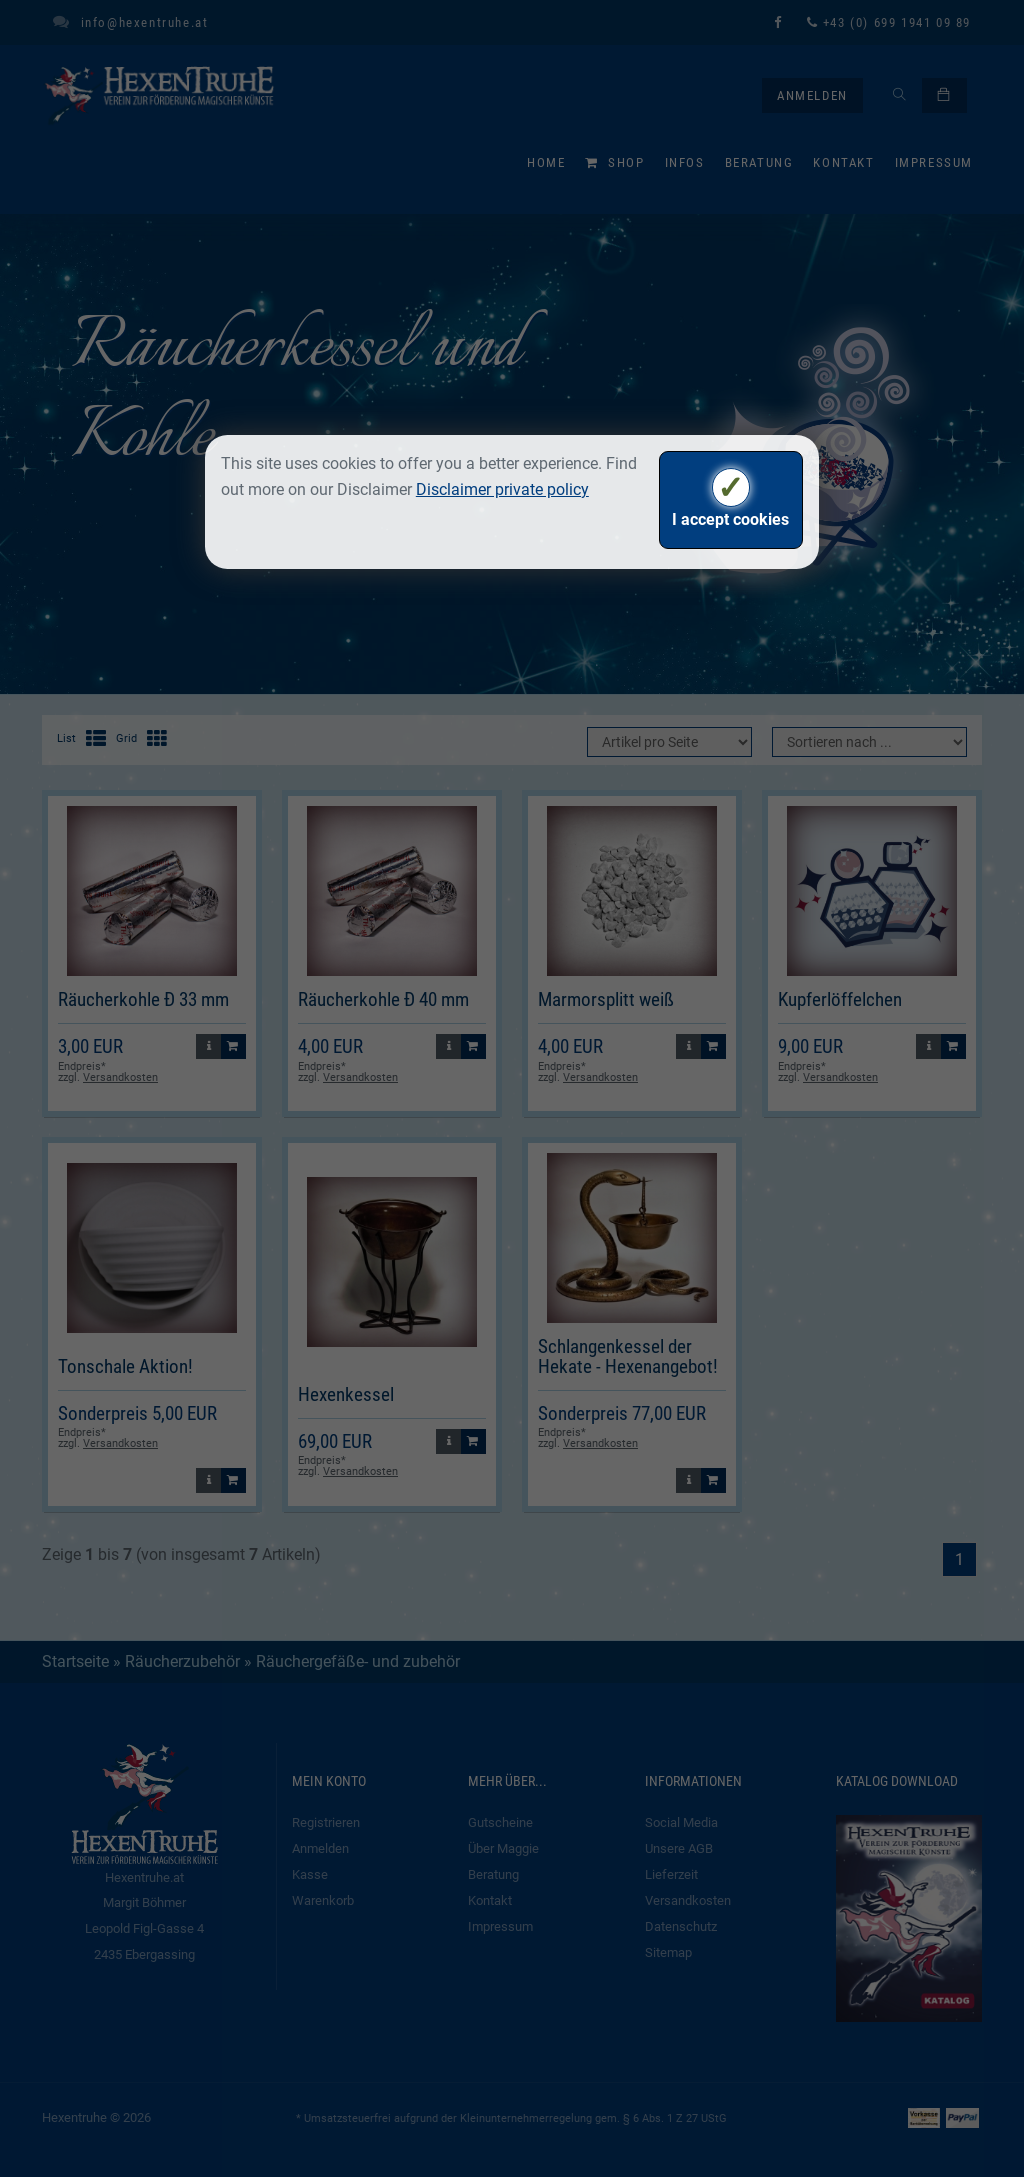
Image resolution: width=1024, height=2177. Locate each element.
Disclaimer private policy (502, 489)
